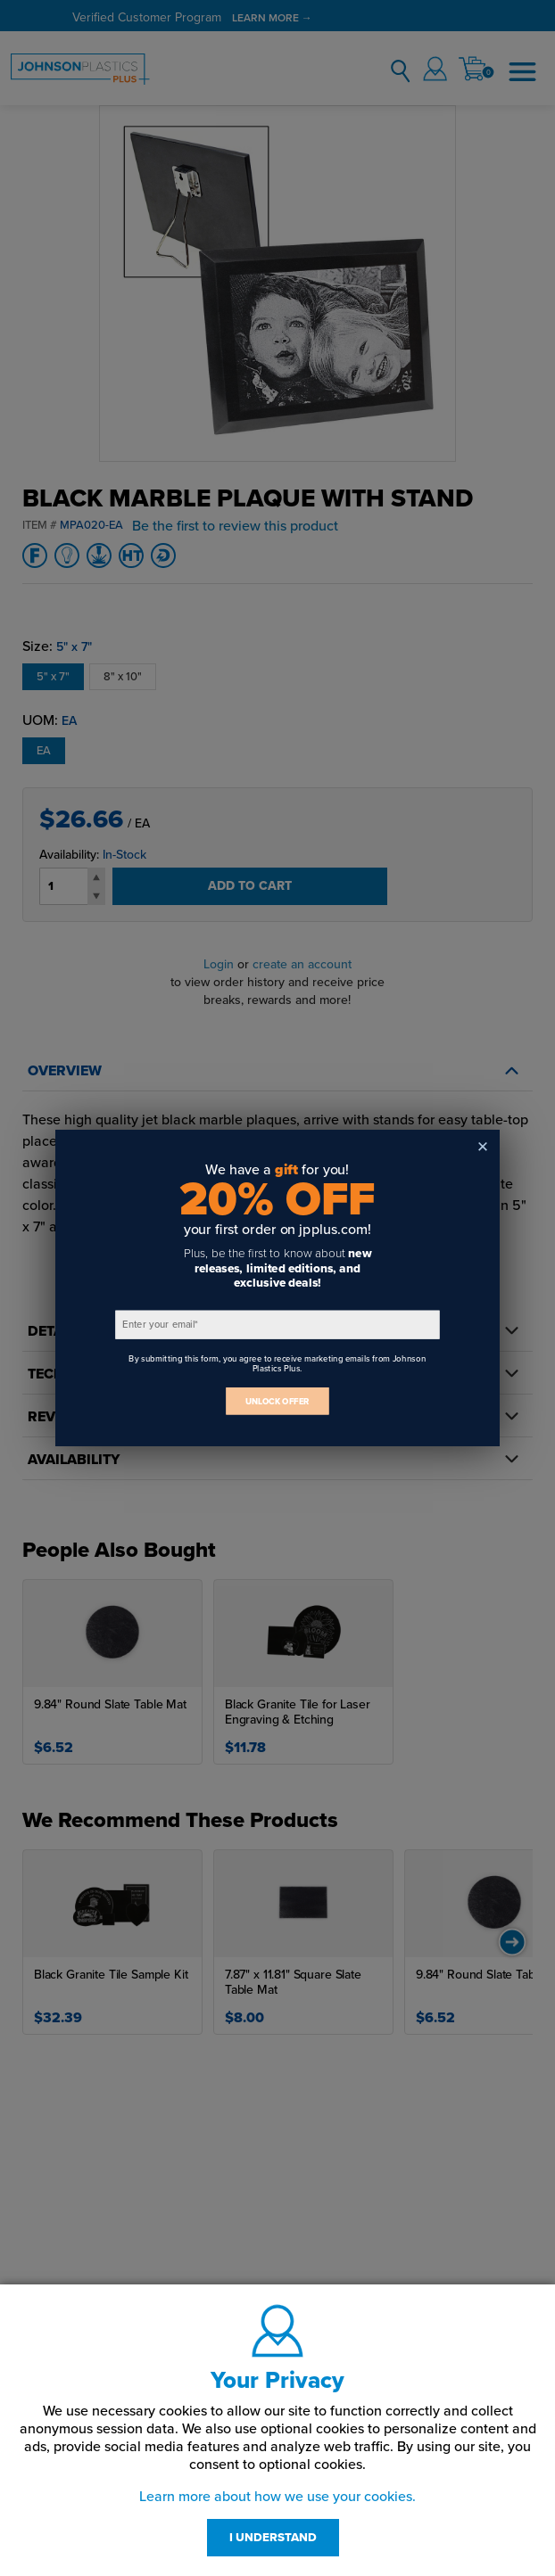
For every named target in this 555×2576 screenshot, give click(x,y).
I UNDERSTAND (273, 2538)
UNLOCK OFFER (277, 1401)
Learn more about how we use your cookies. (277, 2497)
